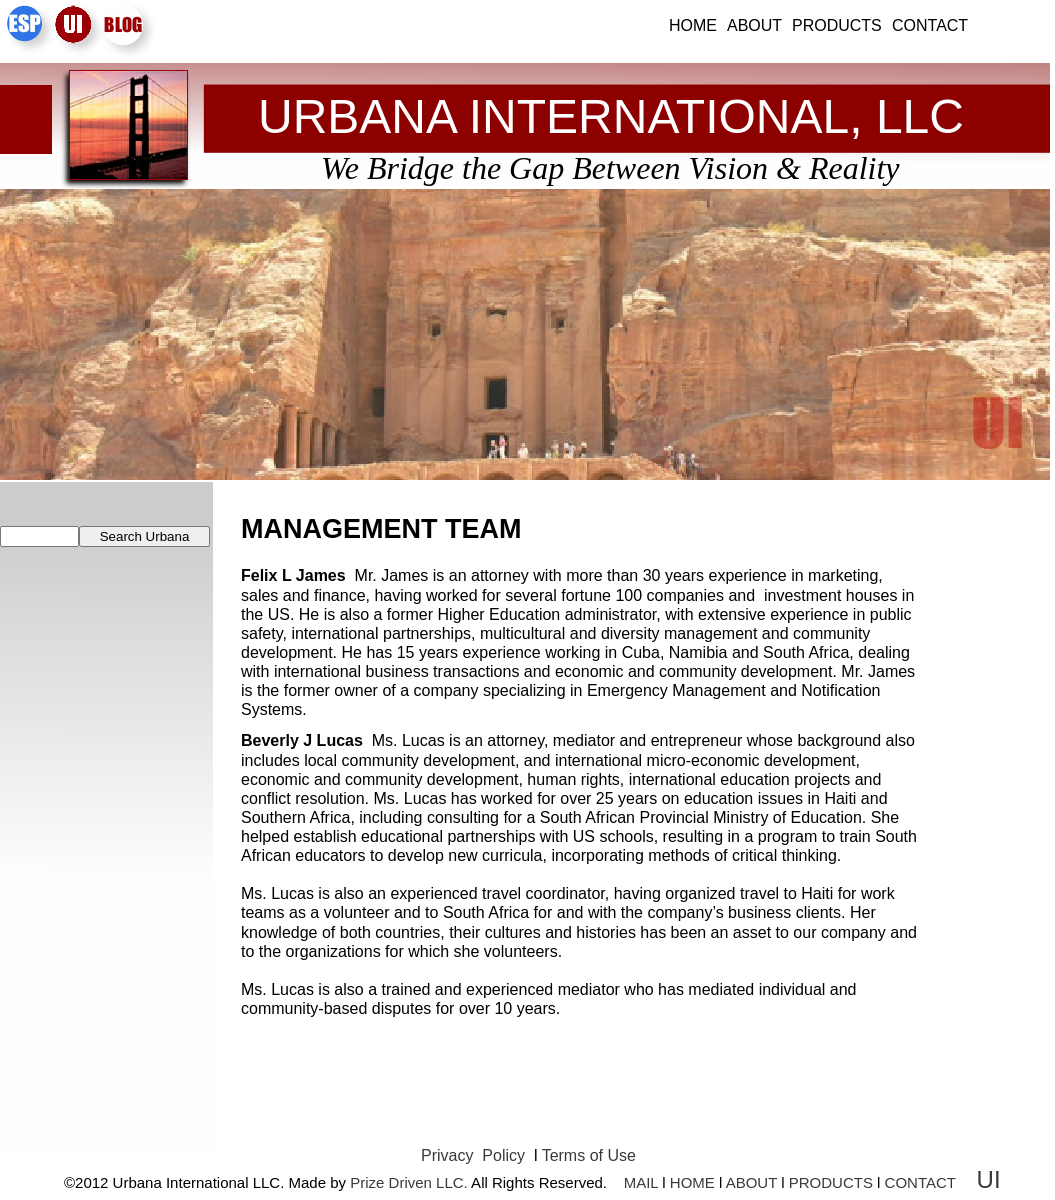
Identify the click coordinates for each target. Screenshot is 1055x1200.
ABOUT (751, 1182)
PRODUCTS (831, 1182)
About (754, 25)
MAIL (641, 1182)
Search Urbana (145, 536)
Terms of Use (589, 1155)
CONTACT (920, 1182)
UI (992, 1179)
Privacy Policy (475, 1155)
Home (693, 25)
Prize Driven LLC (406, 1182)
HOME (692, 1182)
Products (837, 25)
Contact (930, 25)
